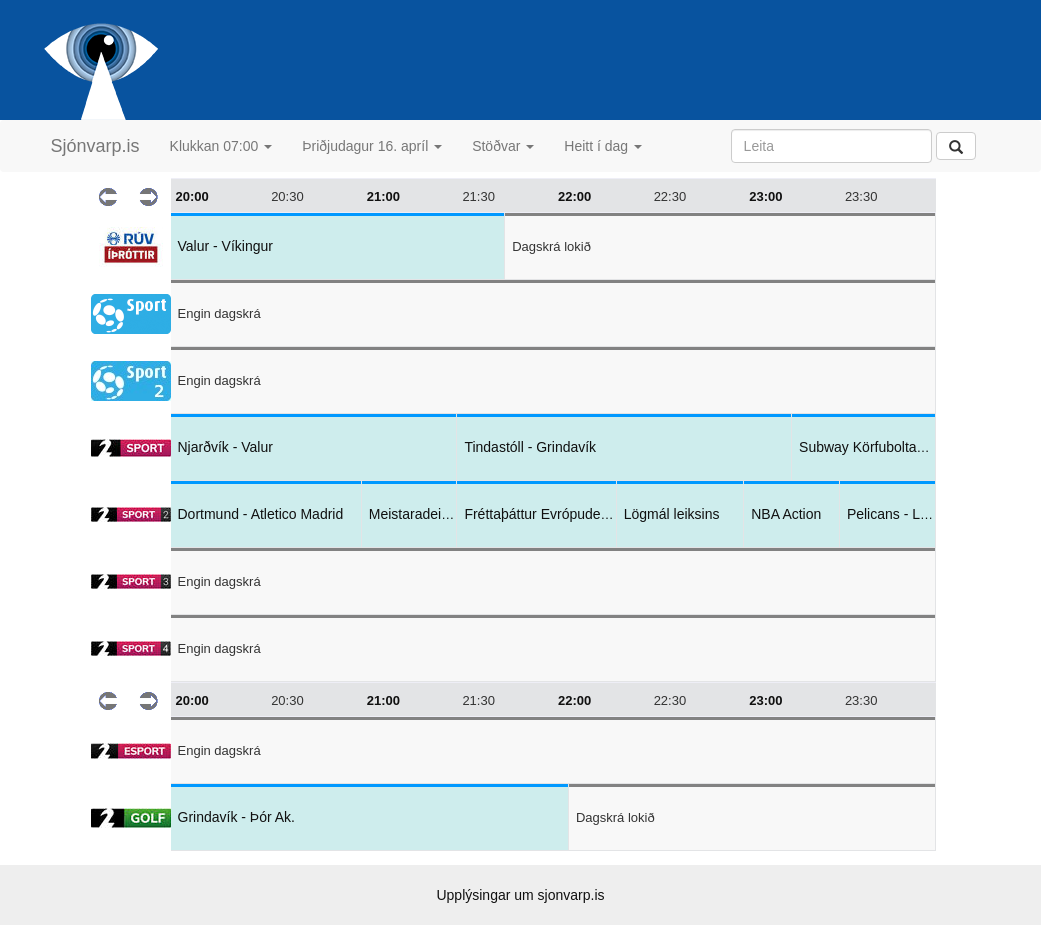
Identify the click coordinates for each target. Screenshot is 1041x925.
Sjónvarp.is (95, 146)
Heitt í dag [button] (603, 146)
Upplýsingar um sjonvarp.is (520, 895)
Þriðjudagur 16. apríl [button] (372, 146)
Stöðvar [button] (503, 146)
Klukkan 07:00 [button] (221, 146)
